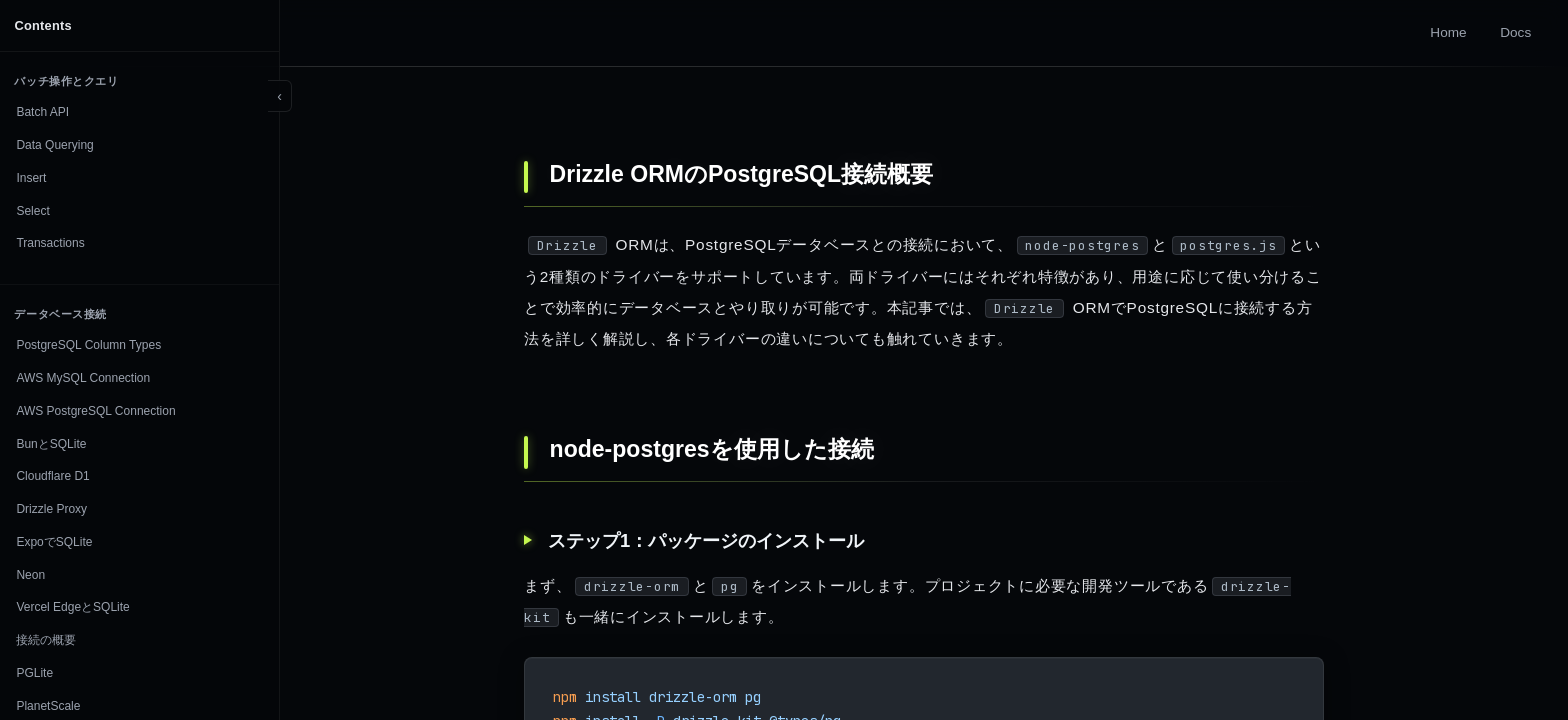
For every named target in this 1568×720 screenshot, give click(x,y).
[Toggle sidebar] (280, 96)
